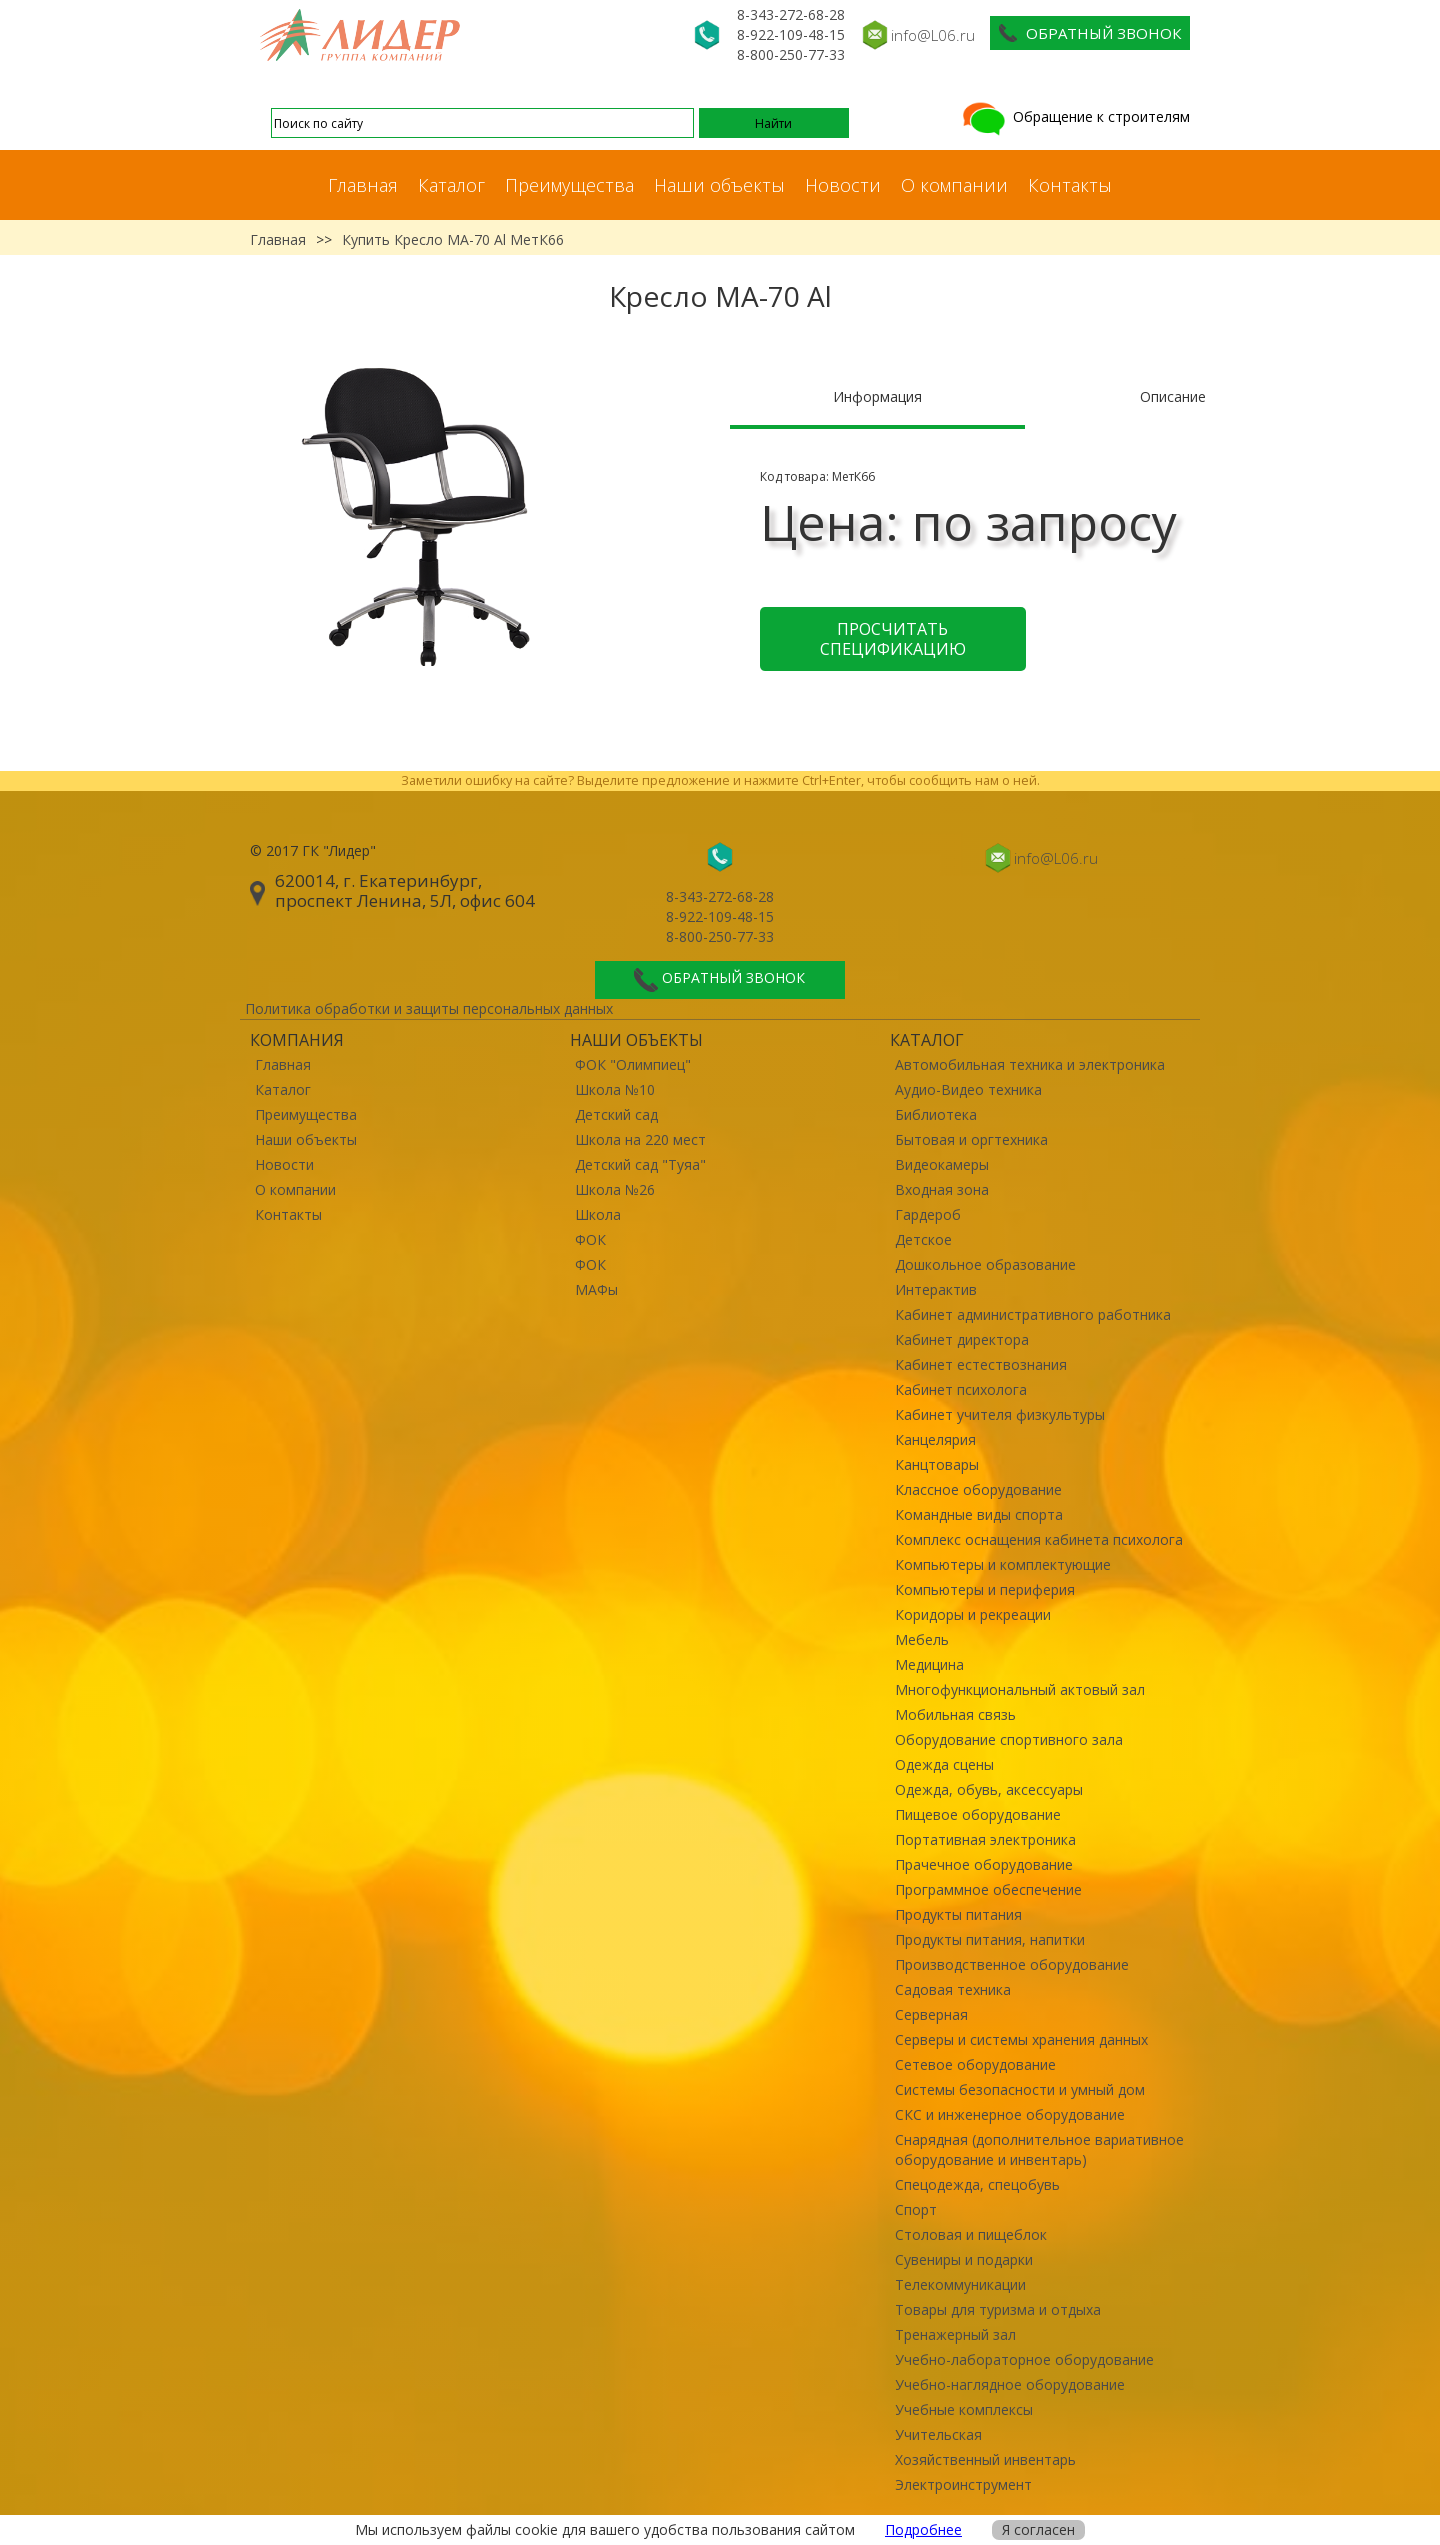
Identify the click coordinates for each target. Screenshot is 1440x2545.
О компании (954, 185)
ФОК (590, 1239)
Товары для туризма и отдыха (998, 2309)
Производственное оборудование (1012, 1964)
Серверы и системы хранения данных (1021, 2039)
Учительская (938, 2434)
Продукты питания (958, 1914)
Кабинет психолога (961, 1389)
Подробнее (923, 2529)
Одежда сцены (944, 1764)
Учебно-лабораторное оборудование (1024, 2359)
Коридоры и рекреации (973, 1614)
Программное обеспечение (988, 1889)
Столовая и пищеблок (971, 2234)
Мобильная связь (955, 1714)
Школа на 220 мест (640, 1139)
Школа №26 (615, 1189)
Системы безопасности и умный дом (1020, 2089)
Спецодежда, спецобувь (977, 2184)
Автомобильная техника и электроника (1030, 1064)
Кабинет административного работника (1033, 1314)
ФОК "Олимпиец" (633, 1064)
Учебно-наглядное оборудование (1010, 2384)
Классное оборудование (978, 1489)
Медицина (929, 1664)
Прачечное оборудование (984, 1864)
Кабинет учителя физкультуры (1000, 1414)
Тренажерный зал (955, 2334)
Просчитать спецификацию (893, 639)
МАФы (596, 1289)
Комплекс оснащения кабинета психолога (1039, 1539)
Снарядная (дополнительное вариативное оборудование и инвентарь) (1039, 2149)
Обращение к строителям (1074, 116)
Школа (598, 1214)
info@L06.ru (933, 35)
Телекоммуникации (960, 2284)
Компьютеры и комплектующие (1003, 1564)
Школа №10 (615, 1089)
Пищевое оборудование (978, 1814)
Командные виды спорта (979, 1514)
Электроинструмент (963, 2484)
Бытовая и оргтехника (971, 1139)
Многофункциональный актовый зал (1020, 1689)
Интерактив (936, 1289)
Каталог (451, 185)
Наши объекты (719, 185)
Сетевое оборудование (975, 2064)
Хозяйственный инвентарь (985, 2459)
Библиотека (936, 1114)
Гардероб (928, 1214)
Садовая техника (953, 1989)
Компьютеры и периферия (985, 1589)
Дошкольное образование (985, 1264)
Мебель (922, 1639)
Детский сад (616, 1114)
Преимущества (569, 185)
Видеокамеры (942, 1164)
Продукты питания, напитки (990, 1939)
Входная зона (942, 1189)
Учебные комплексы (964, 2409)
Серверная (931, 2014)
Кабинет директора (962, 1339)
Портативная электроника (985, 1839)
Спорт (916, 2209)
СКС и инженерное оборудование (1010, 2114)
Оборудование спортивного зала (1009, 1739)
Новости (843, 185)
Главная (363, 185)
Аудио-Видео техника (968, 1089)
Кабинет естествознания (981, 1364)
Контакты (1070, 185)
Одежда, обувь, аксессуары (989, 1789)
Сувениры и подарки (964, 2259)
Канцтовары (937, 1464)
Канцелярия (935, 1439)
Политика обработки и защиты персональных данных (429, 1008)
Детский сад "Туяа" (640, 1164)
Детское (923, 1239)
